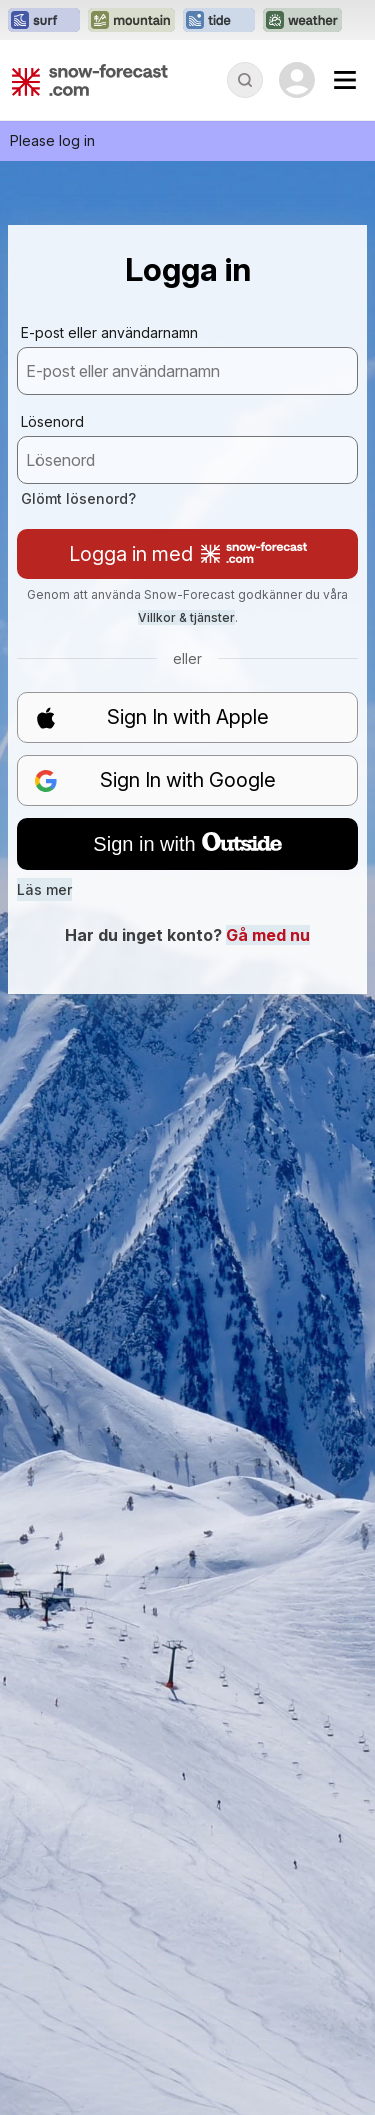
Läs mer (44, 889)
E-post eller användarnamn (109, 332)
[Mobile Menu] (345, 80)
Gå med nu (268, 935)
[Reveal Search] (245, 80)
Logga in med (188, 554)
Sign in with (187, 844)
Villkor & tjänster (186, 617)
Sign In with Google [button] (155, 780)
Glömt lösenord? (78, 498)
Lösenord (52, 421)
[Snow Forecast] (90, 80)
